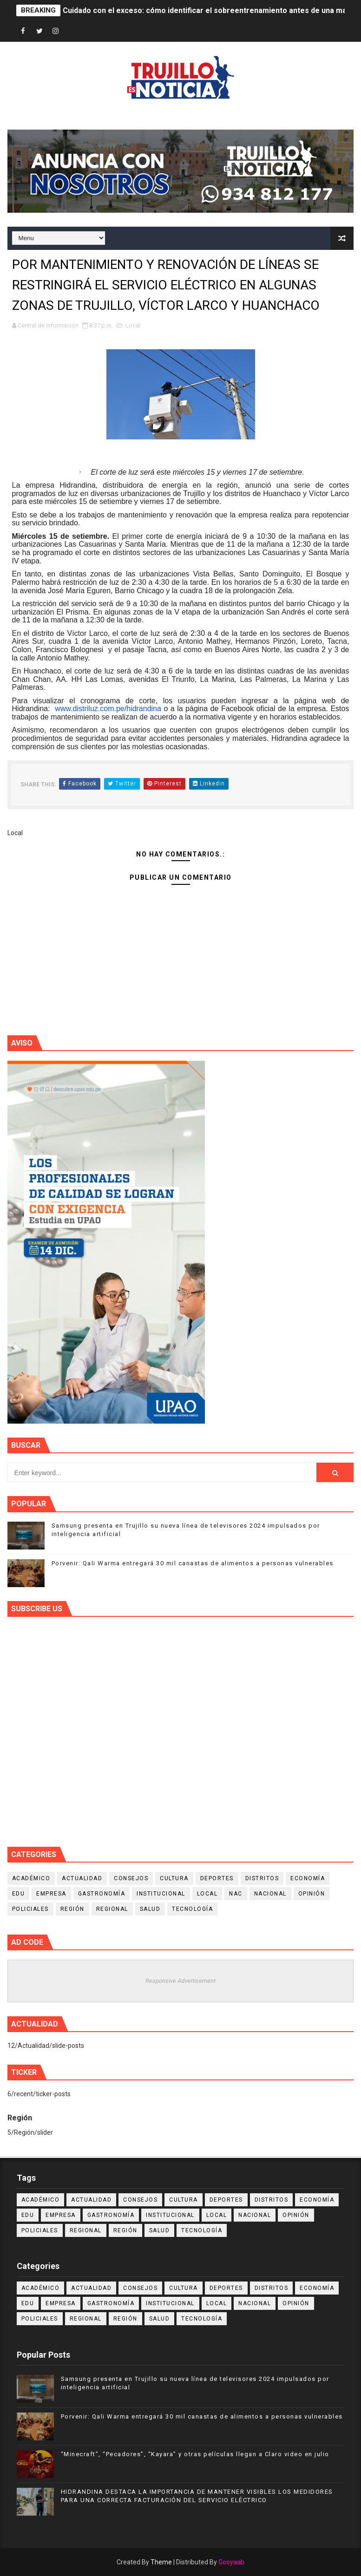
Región (72, 1909)
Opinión (311, 1893)
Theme (161, 2562)
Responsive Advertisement (180, 1980)
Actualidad (82, 1878)
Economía (307, 1878)
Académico (31, 1878)
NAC (236, 1893)
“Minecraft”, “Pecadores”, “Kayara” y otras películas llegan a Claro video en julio (195, 2454)
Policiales (30, 1909)
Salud (150, 1909)
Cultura (174, 1878)
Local (132, 325)
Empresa (51, 1893)
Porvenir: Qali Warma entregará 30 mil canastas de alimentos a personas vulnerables (193, 1563)
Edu (18, 1893)
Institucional (161, 1893)
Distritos (262, 1878)
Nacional (270, 1893)
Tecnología (192, 1909)
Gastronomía (101, 1893)
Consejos (131, 1878)
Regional (112, 1909)
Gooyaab (231, 2562)
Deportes (217, 1878)
